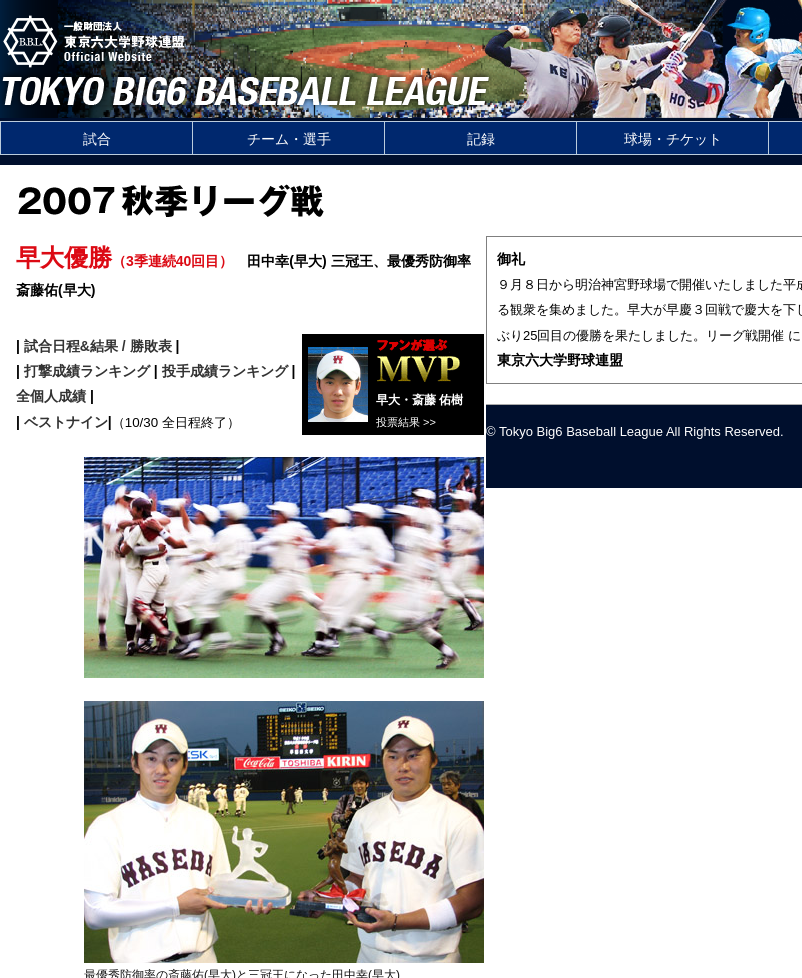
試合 (97, 139)
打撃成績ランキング (87, 371)
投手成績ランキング (225, 371)
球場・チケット (673, 139)
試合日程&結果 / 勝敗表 (98, 346)
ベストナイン (66, 422)
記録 (481, 139)
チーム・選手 (289, 139)
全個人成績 (51, 396)
